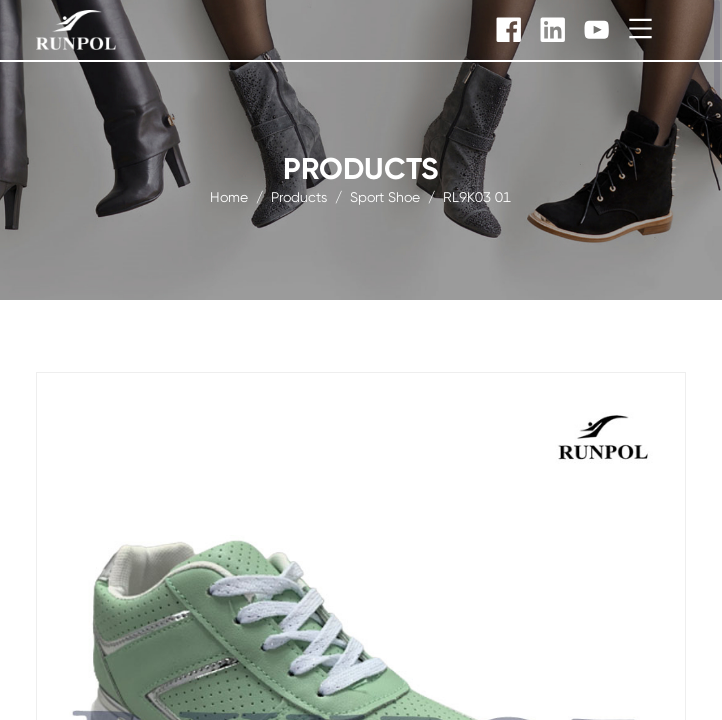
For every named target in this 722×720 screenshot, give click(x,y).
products (299, 196)
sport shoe (385, 196)
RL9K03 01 (477, 196)
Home (229, 196)
